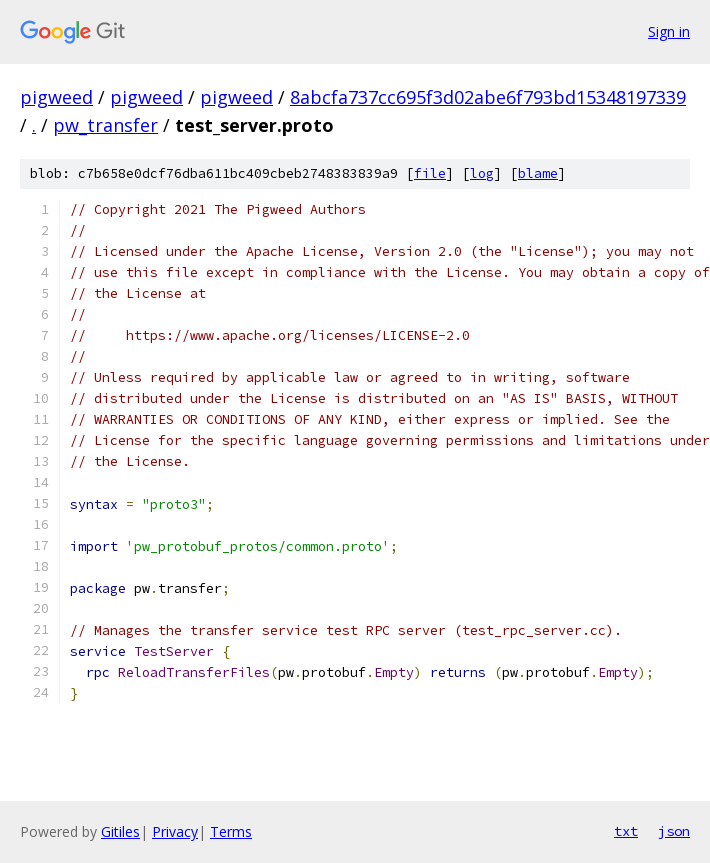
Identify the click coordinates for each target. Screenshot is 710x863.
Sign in (669, 31)
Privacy (175, 831)
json (674, 831)
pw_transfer (105, 125)
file (430, 173)
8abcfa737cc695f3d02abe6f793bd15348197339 (488, 97)
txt (626, 831)
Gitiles (120, 831)
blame (538, 173)
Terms (231, 831)
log (482, 173)
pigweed (56, 97)
